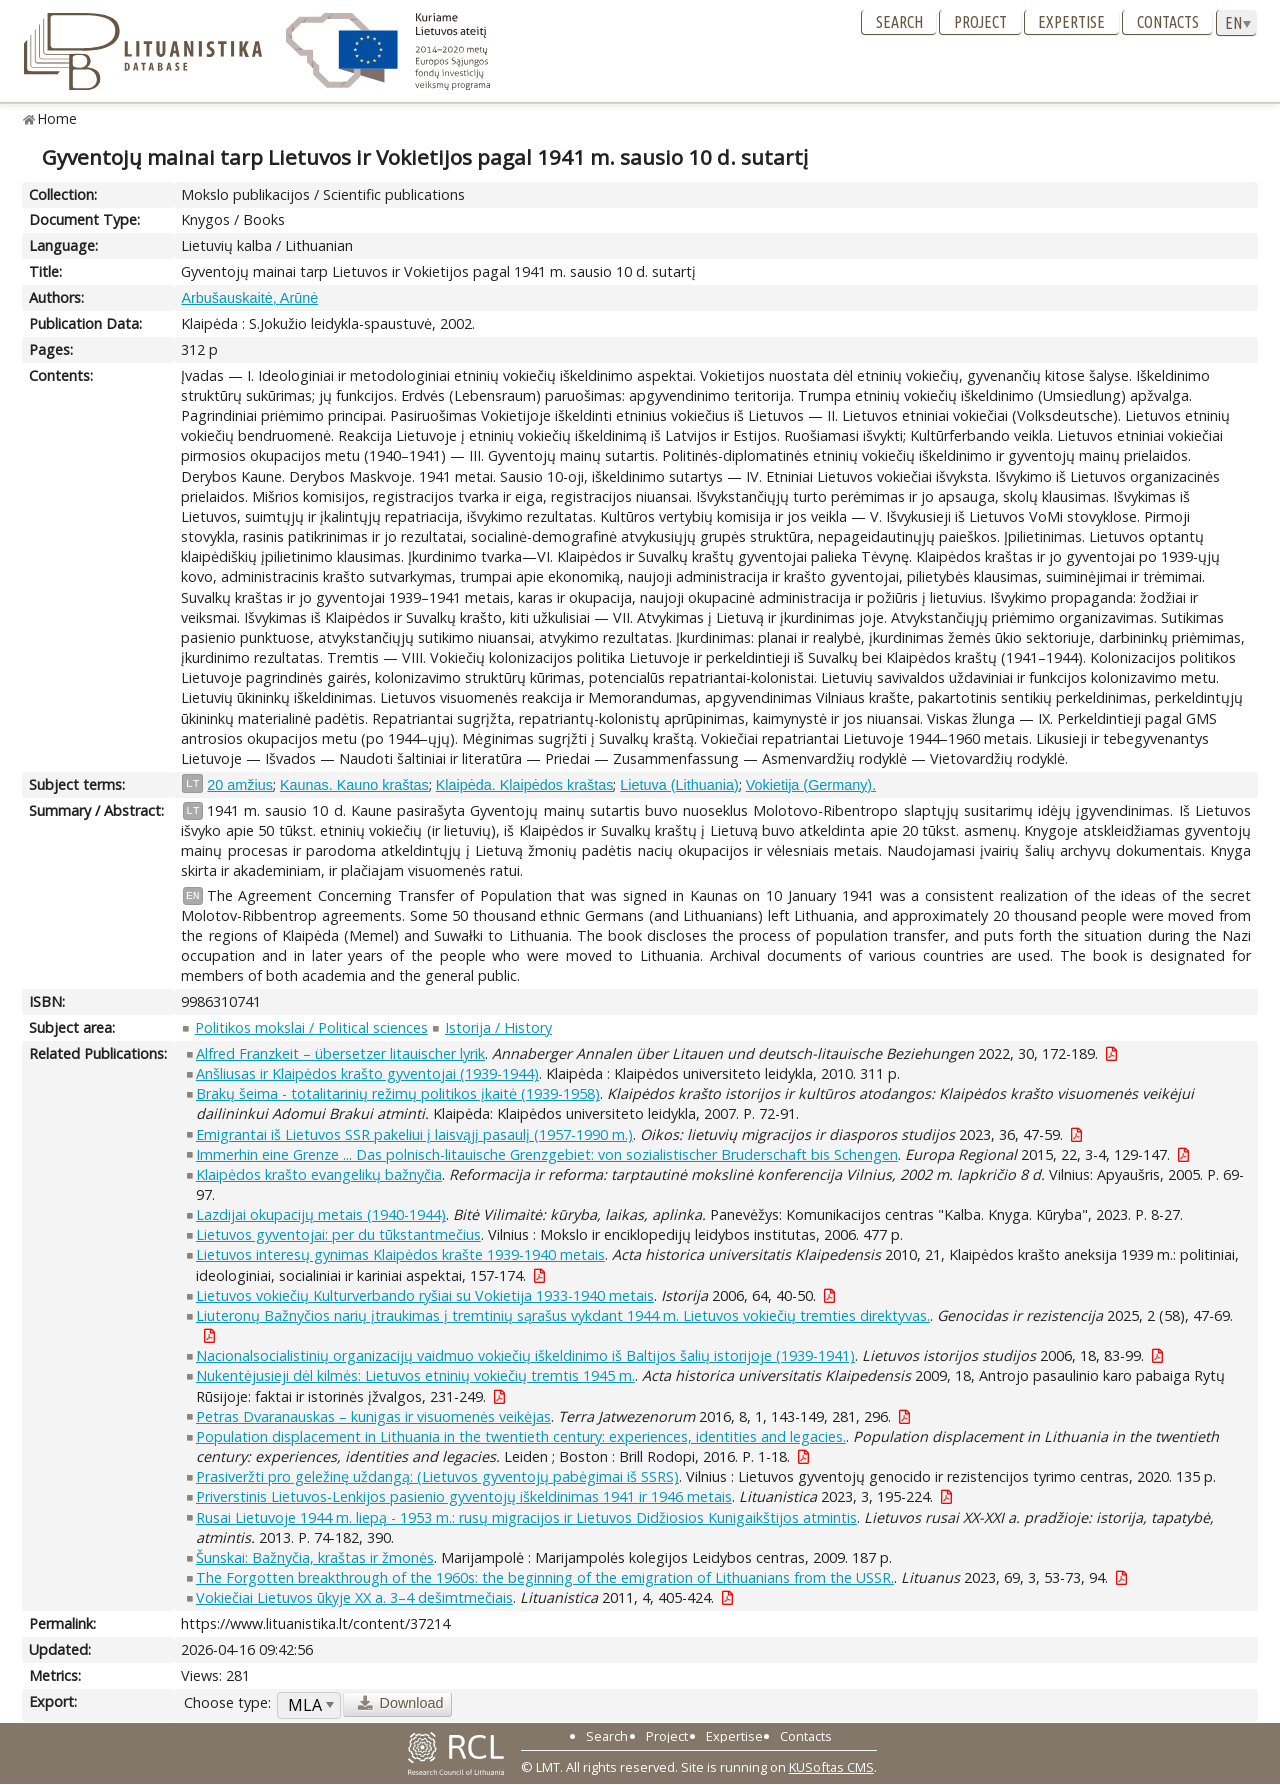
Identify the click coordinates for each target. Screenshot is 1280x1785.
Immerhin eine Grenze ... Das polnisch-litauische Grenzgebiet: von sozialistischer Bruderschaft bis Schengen (547, 1154)
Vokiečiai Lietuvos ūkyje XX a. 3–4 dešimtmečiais (354, 1597)
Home (57, 118)
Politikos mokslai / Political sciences (311, 1027)
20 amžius (240, 785)
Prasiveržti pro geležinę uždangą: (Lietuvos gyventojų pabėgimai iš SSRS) (437, 1476)
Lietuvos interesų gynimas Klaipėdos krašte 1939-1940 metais (400, 1254)
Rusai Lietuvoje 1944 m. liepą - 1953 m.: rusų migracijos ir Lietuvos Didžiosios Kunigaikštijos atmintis (526, 1517)
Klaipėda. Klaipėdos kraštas (525, 785)
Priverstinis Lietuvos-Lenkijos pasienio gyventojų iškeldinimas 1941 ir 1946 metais (464, 1496)
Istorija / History (498, 1027)
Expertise (1071, 22)
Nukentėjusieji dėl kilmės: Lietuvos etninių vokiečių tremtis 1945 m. (415, 1375)
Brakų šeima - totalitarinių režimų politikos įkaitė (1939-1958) (398, 1093)
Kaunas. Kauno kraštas (354, 785)
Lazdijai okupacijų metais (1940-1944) (321, 1214)
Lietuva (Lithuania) (679, 785)
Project (980, 22)
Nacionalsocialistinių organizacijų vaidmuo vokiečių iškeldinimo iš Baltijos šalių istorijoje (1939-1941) (525, 1355)
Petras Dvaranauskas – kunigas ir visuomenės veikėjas (373, 1416)
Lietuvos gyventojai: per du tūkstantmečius (338, 1234)
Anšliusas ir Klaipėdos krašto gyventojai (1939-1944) (367, 1073)
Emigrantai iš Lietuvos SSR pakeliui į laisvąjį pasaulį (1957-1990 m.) (414, 1134)
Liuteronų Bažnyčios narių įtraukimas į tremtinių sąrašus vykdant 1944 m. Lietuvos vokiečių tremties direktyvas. (563, 1315)
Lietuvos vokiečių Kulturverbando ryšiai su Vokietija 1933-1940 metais (425, 1295)
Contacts (1168, 22)
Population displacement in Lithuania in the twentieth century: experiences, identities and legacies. (521, 1436)
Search (899, 22)
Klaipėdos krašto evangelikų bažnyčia (319, 1174)
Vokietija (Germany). (811, 785)
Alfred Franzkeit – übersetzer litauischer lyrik (340, 1053)
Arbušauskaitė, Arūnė (249, 298)
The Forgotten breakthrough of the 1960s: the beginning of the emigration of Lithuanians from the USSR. (545, 1577)
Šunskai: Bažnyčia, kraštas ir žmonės (315, 1557)
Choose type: (227, 1702)
